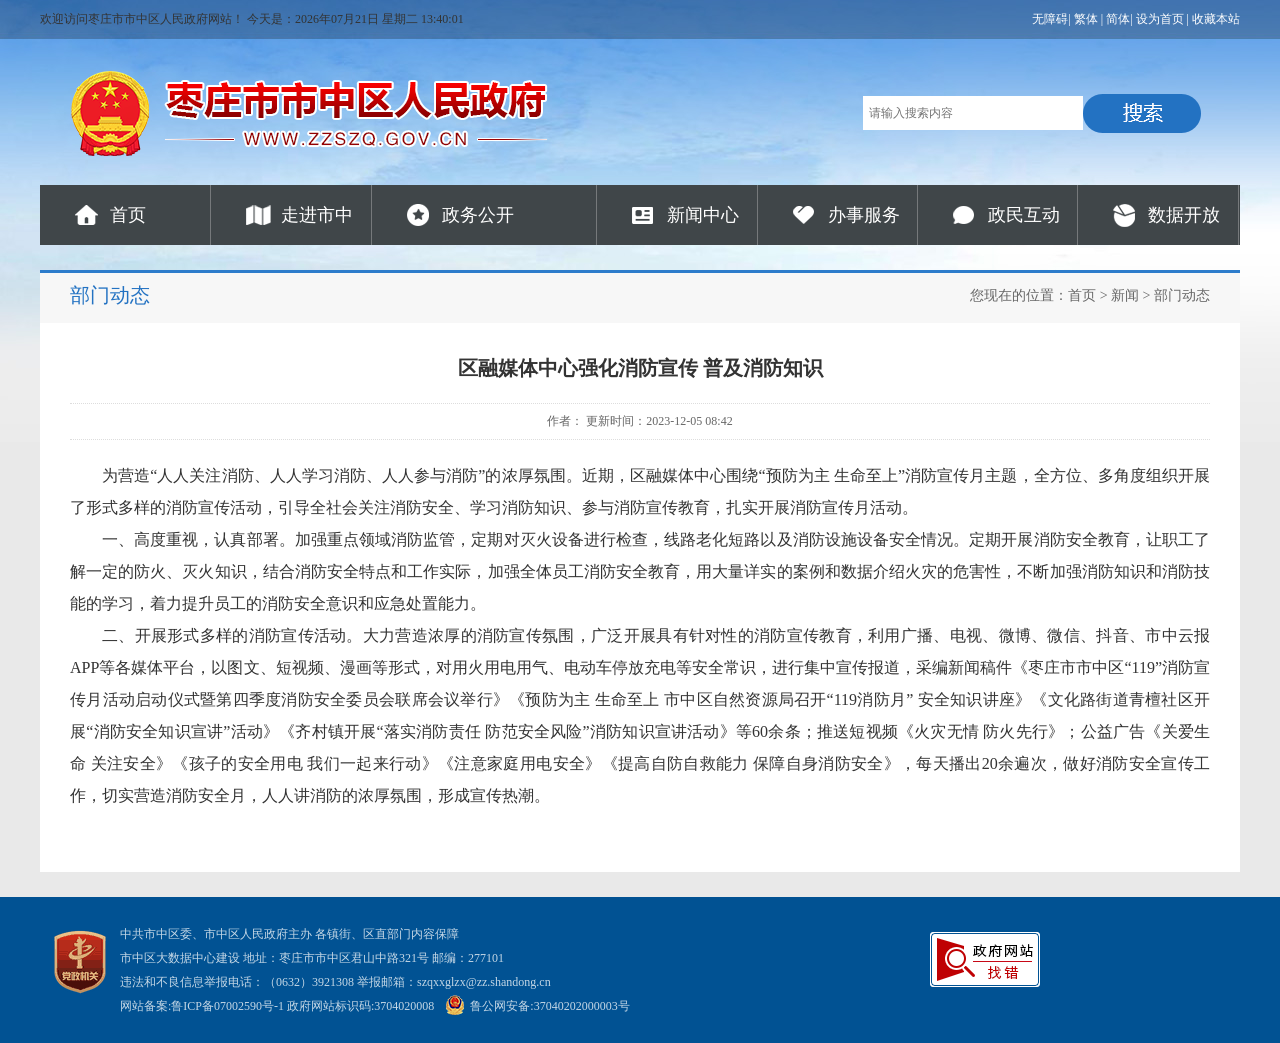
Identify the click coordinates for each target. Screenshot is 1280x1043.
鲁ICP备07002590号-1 (227, 1006)
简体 (1118, 19)
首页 (128, 215)
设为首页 (1160, 19)
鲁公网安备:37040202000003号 (537, 1006)
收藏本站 (1216, 19)
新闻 (1125, 295)
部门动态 (1182, 295)
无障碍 (1050, 19)
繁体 (1086, 19)
